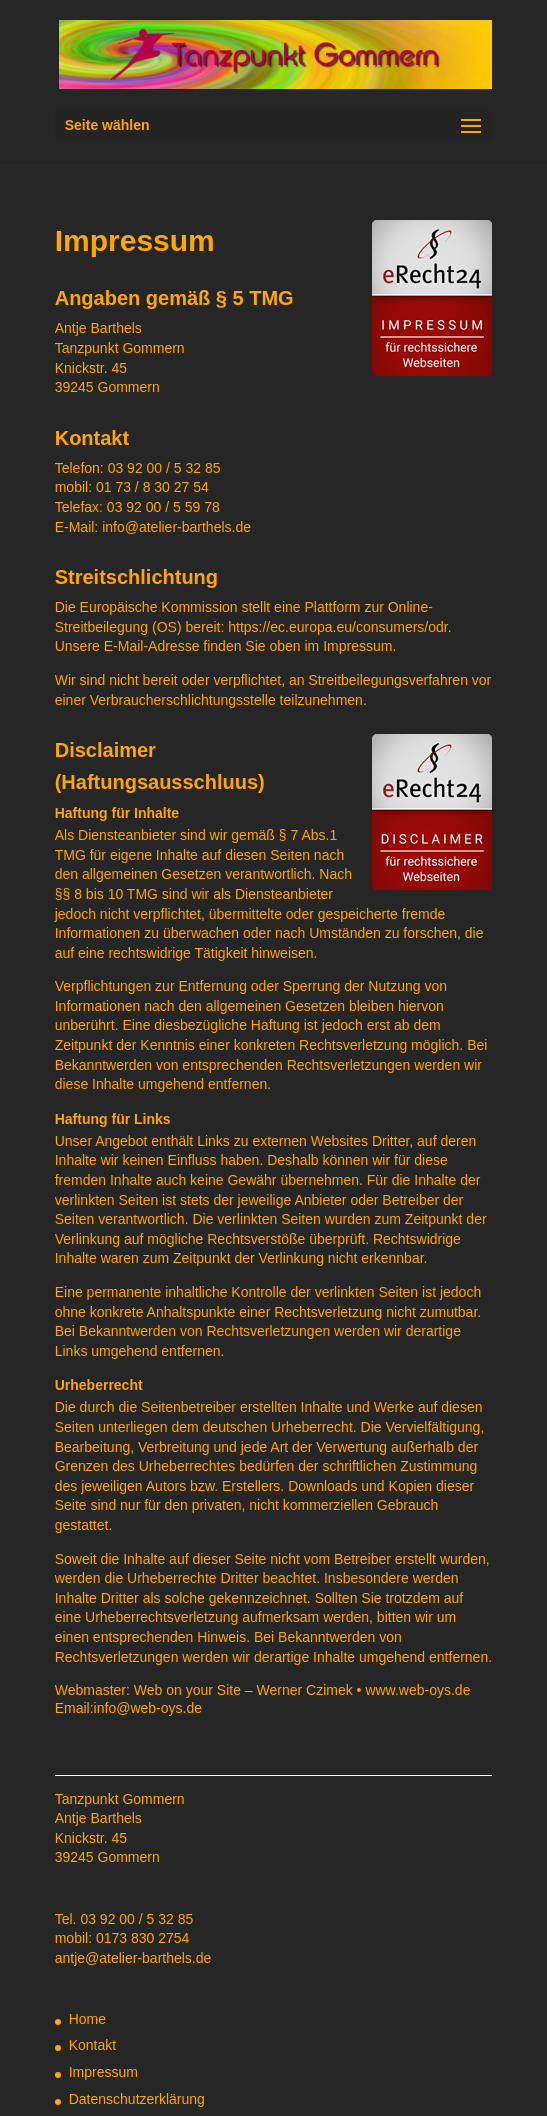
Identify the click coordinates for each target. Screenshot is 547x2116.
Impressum (103, 2072)
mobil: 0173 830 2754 (122, 1938)
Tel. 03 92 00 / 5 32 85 (124, 1919)
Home (87, 2019)
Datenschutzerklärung (137, 2099)
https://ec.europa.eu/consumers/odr (337, 627)
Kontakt (92, 2045)
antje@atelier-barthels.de (133, 1958)
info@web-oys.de (148, 1708)
